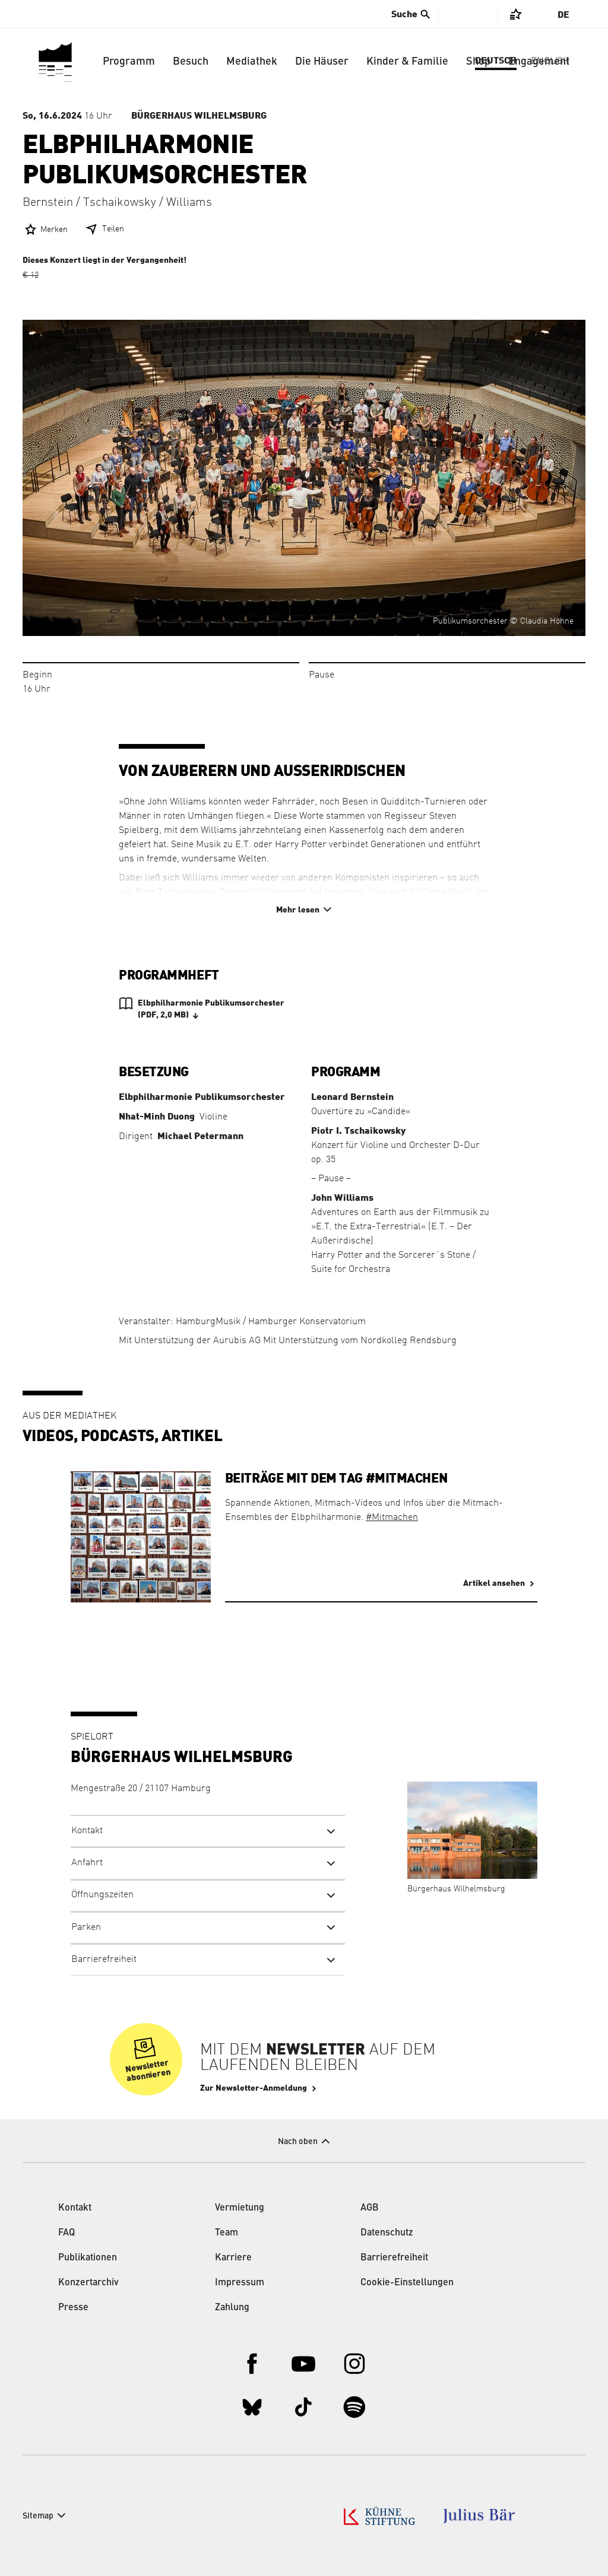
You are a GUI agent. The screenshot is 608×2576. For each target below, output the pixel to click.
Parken (86, 1927)
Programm (129, 61)
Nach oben (298, 2142)
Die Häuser (322, 61)
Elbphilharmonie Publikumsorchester (211, 1010)
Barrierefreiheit (104, 1959)
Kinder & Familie (407, 61)
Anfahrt (87, 1863)
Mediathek (251, 61)
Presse (73, 2308)
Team (226, 2233)
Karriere (233, 2258)
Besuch (190, 61)
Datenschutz (386, 2233)
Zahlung (232, 2308)
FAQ (66, 2233)
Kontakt (87, 1831)
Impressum (239, 2283)
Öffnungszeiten (102, 1895)
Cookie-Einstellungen (407, 2283)
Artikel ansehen (494, 1583)
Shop (478, 61)
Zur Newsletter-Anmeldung (253, 2088)
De (563, 15)
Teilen (113, 229)
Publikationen (87, 2258)
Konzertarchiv (88, 2283)
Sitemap (38, 2516)
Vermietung (239, 2208)
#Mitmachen (392, 1517)
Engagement (538, 61)
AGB (369, 2208)
